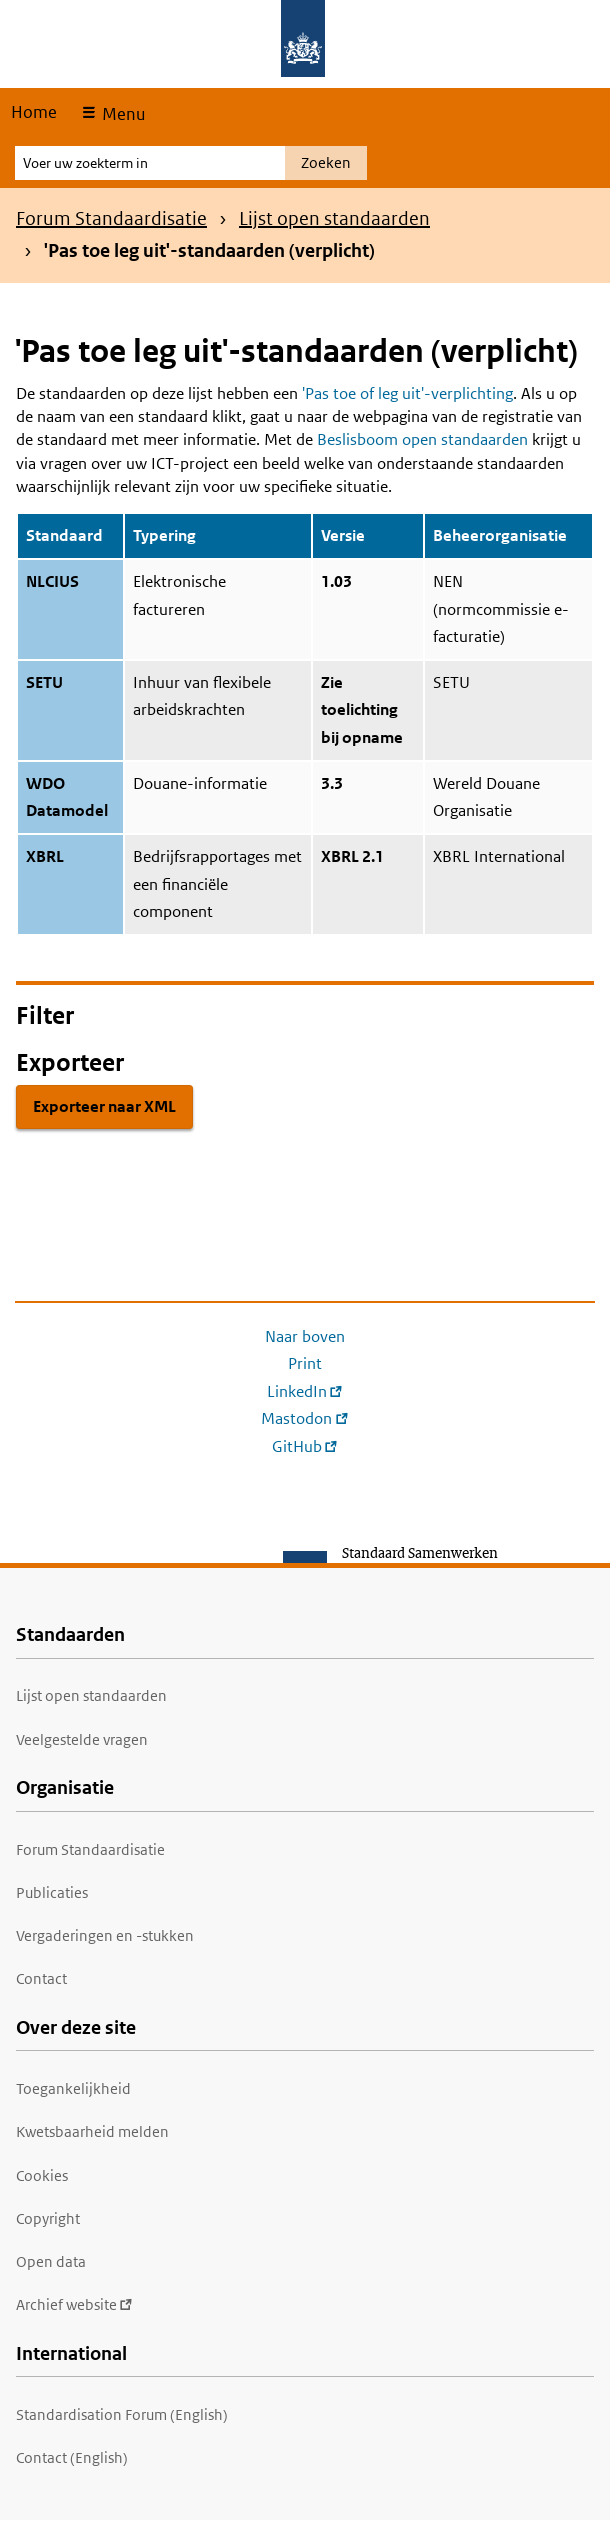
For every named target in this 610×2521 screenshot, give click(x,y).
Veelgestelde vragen (82, 1739)
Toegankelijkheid (73, 2088)
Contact (41, 1978)
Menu (121, 114)
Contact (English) (72, 2457)
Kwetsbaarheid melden (92, 2131)
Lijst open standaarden (334, 218)
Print (305, 1363)
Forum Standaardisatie (111, 218)
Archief (74, 2304)
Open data (51, 2261)
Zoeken (326, 162)
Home (34, 112)
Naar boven (305, 1336)
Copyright (48, 2218)
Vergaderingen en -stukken (105, 1935)
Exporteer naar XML (104, 1106)
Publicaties (52, 1892)
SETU (44, 682)
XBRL (45, 856)
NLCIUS (52, 581)
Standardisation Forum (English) (122, 2414)
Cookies (42, 2175)
